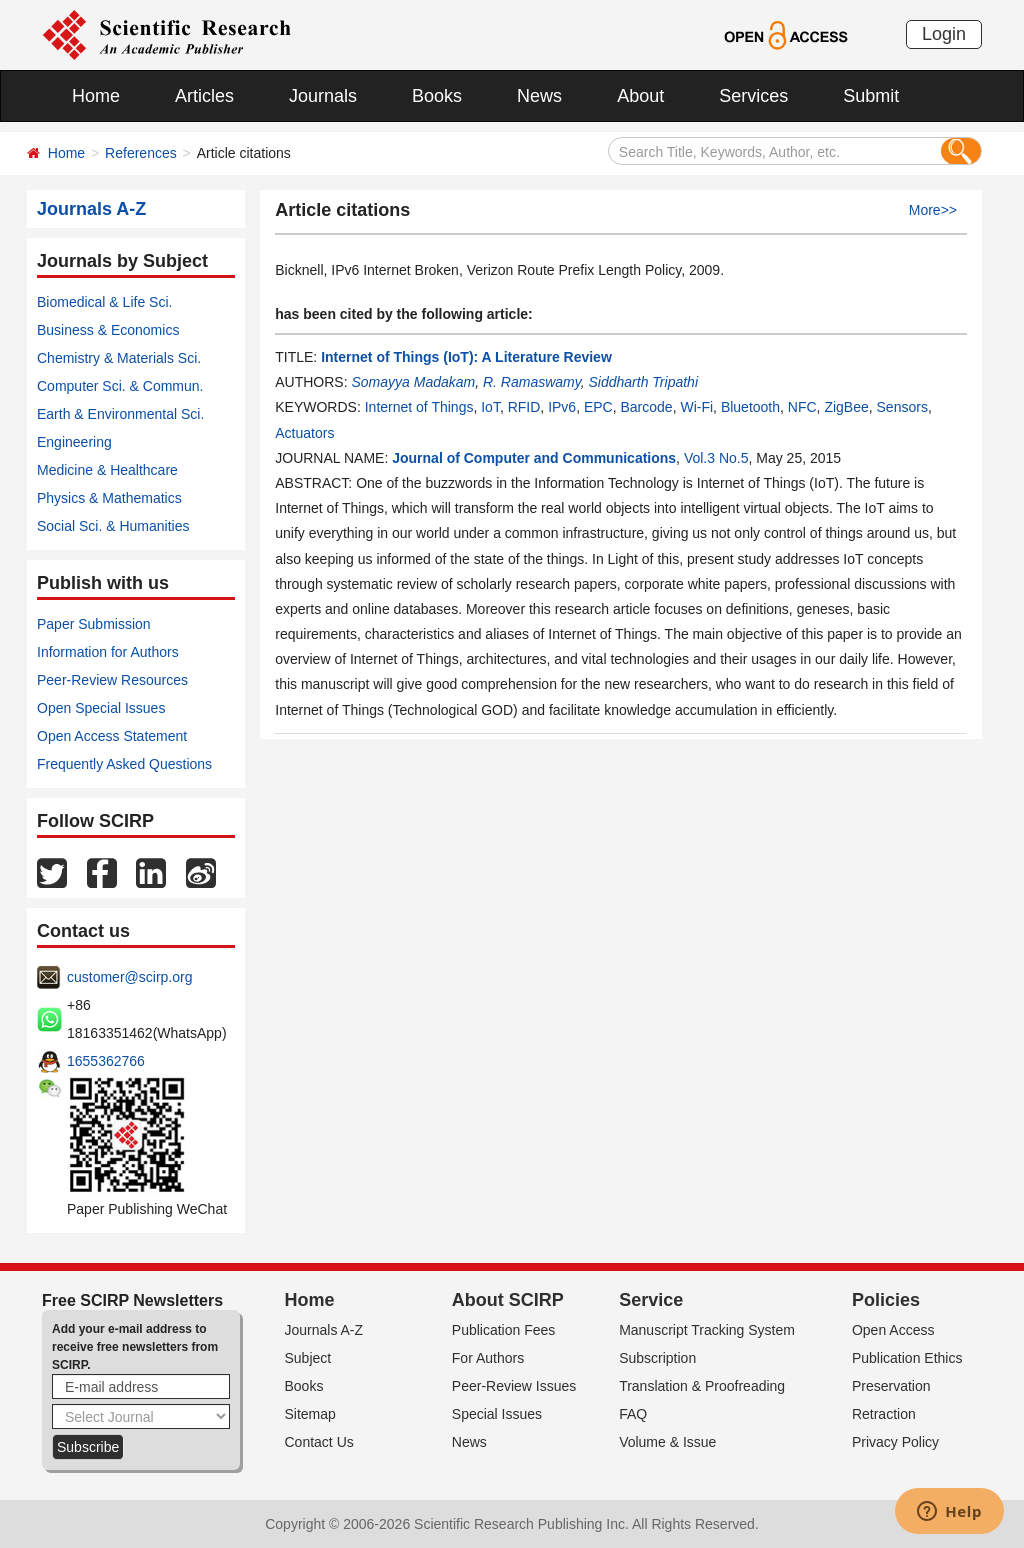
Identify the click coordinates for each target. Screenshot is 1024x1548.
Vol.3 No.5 (716, 458)
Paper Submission (94, 624)
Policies (886, 1300)
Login (944, 34)
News (539, 96)
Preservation (891, 1386)
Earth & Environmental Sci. (120, 414)
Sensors (902, 407)
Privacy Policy (895, 1442)
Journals (323, 96)
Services (753, 96)
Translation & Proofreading (702, 1386)
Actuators (304, 433)
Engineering (74, 442)
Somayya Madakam (413, 382)
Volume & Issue (667, 1442)
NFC (802, 407)
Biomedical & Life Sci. (104, 302)
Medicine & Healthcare (107, 470)
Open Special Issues (101, 708)
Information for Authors (108, 652)
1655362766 (106, 1061)
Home (96, 96)
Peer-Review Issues (514, 1386)
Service (651, 1300)
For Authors (488, 1358)
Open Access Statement (112, 736)
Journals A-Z (324, 1330)
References (141, 153)
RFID (524, 407)
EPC (598, 407)
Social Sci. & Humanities (113, 526)
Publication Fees (504, 1330)
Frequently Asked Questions (124, 764)
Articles (204, 96)
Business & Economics (108, 330)
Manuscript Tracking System (707, 1330)
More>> (933, 210)
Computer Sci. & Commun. (120, 386)
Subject (308, 1358)
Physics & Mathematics (109, 498)
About (640, 96)
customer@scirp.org (129, 977)
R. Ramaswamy (532, 382)
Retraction (884, 1414)
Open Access (893, 1330)
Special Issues (497, 1414)
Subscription (657, 1358)
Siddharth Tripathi (643, 382)
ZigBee (846, 407)
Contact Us (319, 1442)
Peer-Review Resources (112, 680)
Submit (871, 96)
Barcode (647, 407)
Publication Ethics (907, 1358)
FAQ (633, 1414)
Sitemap (310, 1414)
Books (437, 96)
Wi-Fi (696, 407)
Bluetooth (750, 407)
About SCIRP (508, 1300)
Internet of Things (419, 407)
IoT (490, 407)
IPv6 (562, 407)
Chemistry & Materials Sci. (119, 358)
